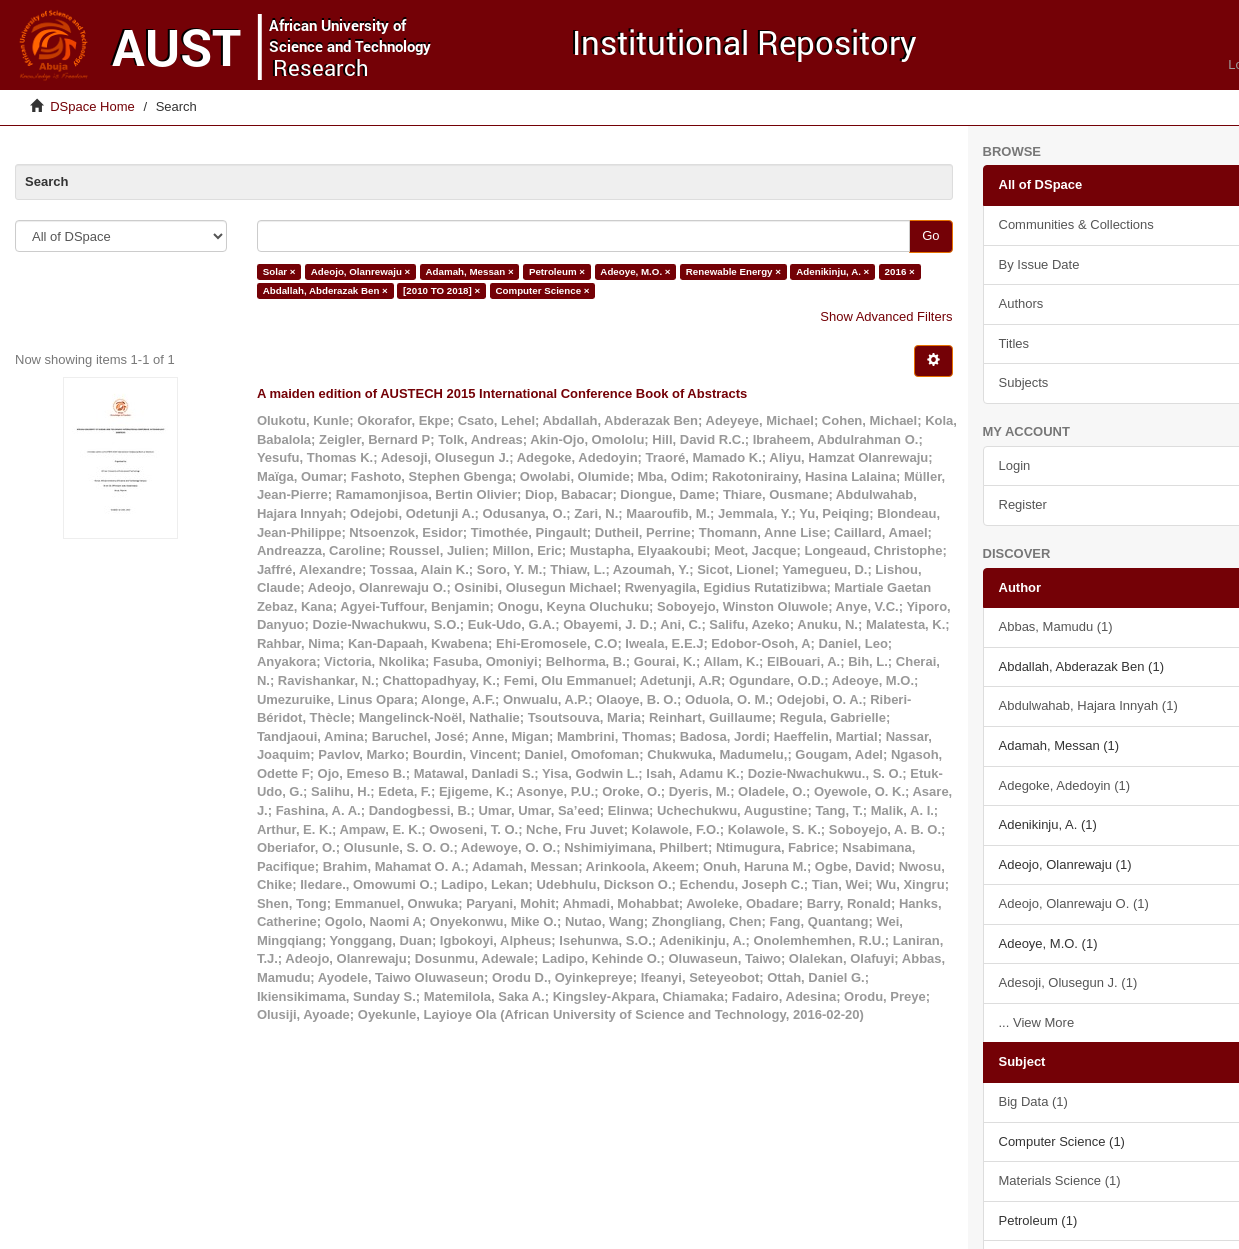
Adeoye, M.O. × (635, 271)
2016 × (900, 271)
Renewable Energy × (733, 271)
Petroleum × (557, 271)
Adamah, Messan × (470, 271)
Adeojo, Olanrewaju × (360, 271)
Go (930, 235)
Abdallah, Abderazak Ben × (325, 290)
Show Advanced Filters (886, 316)
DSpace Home (92, 106)
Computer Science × (542, 290)
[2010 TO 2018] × (441, 290)
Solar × (279, 271)
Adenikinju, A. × (832, 271)
